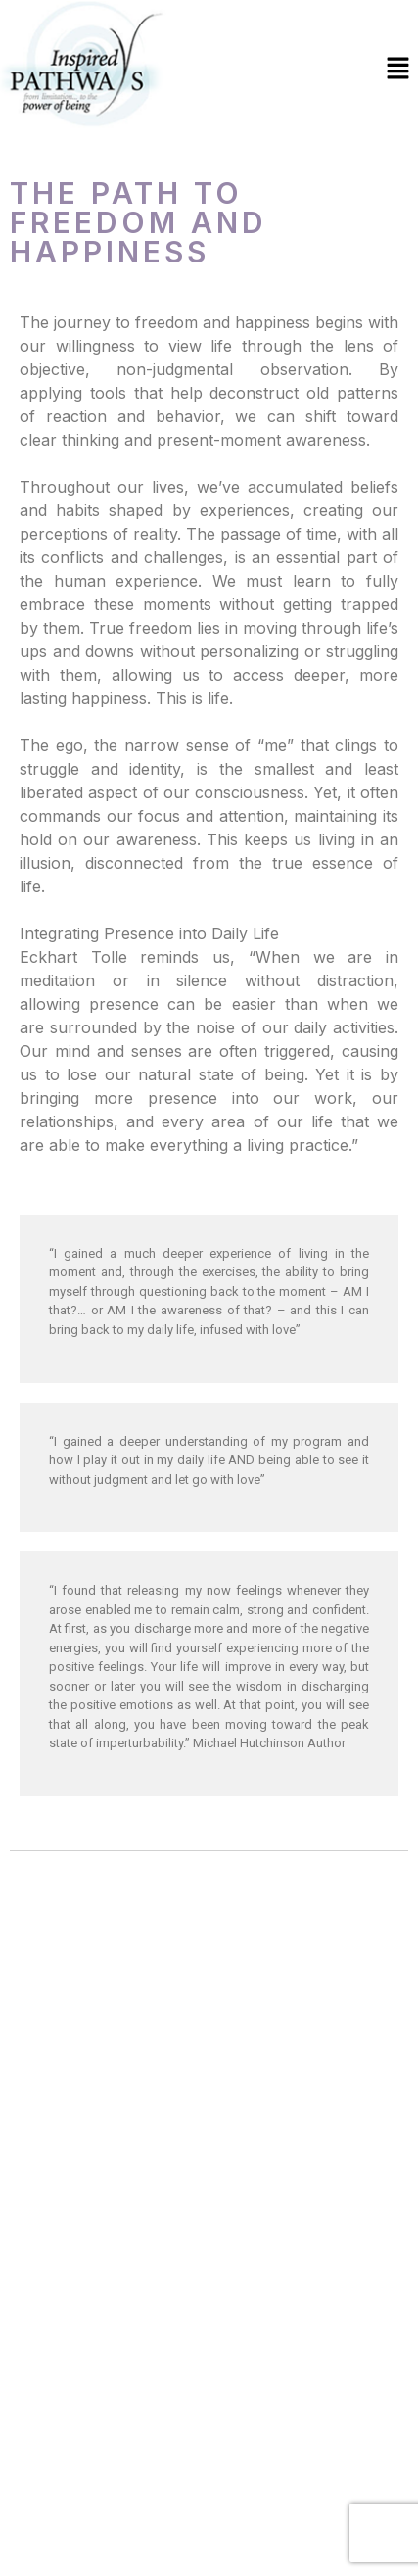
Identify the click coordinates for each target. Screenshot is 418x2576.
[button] (398, 69)
